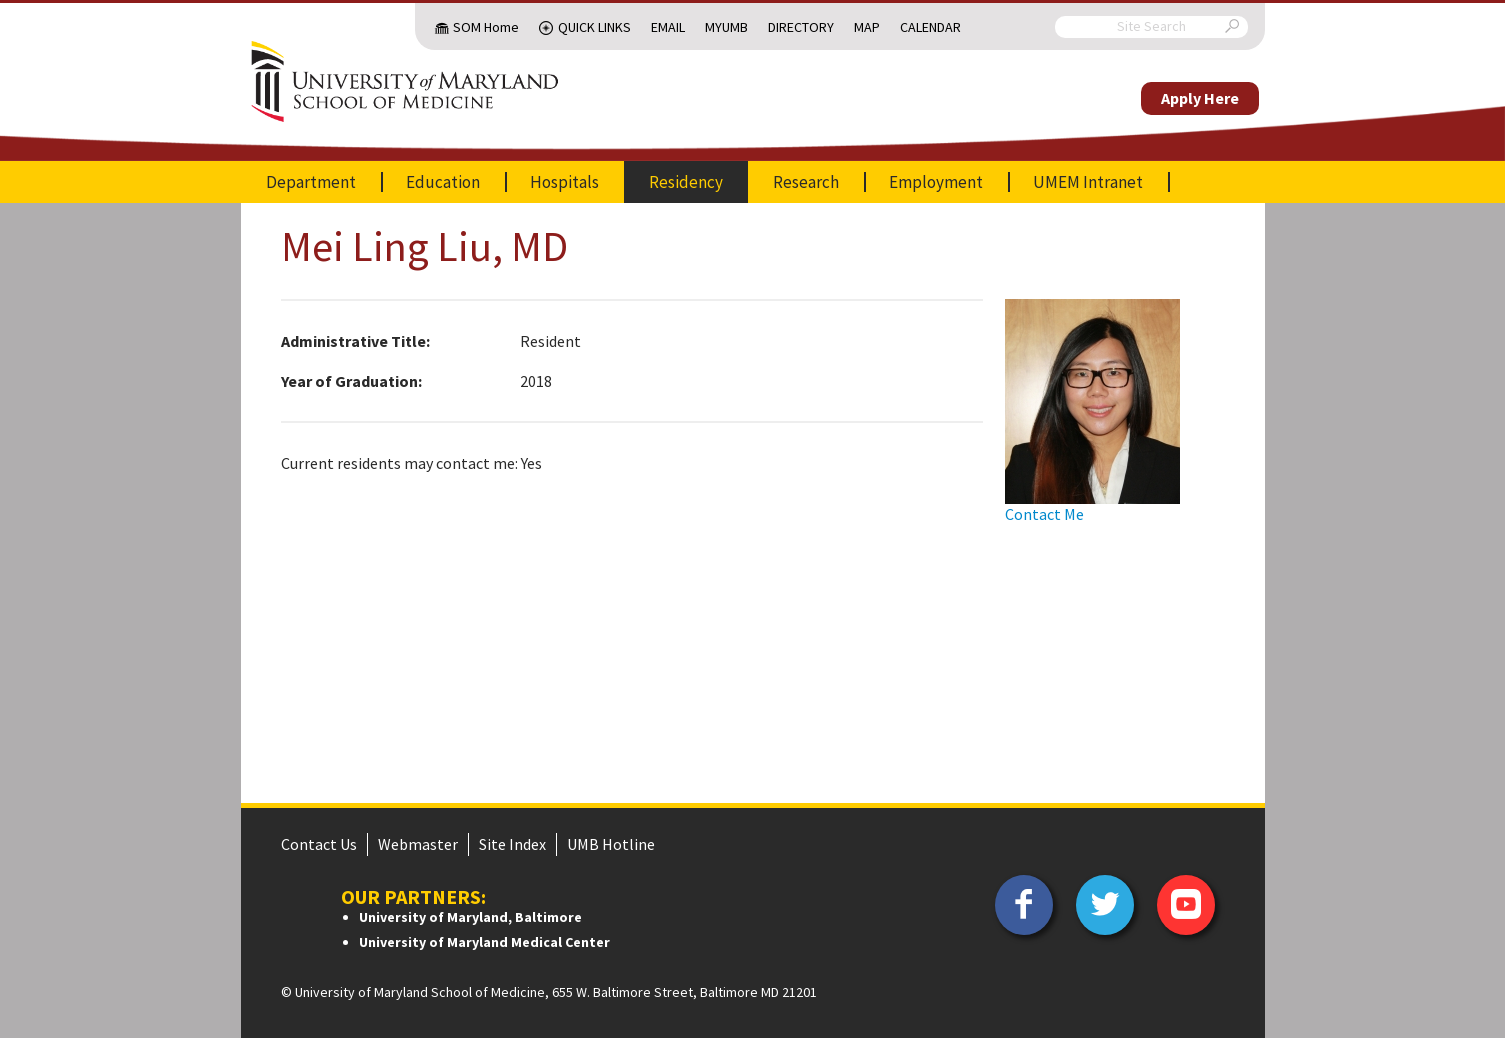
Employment (936, 182)
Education (443, 182)
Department (311, 182)
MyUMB (726, 27)
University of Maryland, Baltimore (470, 917)
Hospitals (564, 182)
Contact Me (1044, 514)
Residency (686, 182)
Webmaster (418, 844)
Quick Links (594, 27)
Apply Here (1200, 98)
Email (668, 27)
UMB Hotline (611, 844)
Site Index (512, 844)
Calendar (930, 27)
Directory (801, 27)
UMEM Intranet (1088, 182)
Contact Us (319, 844)
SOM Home (486, 27)
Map (867, 27)
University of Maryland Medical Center (484, 942)
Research (806, 182)
